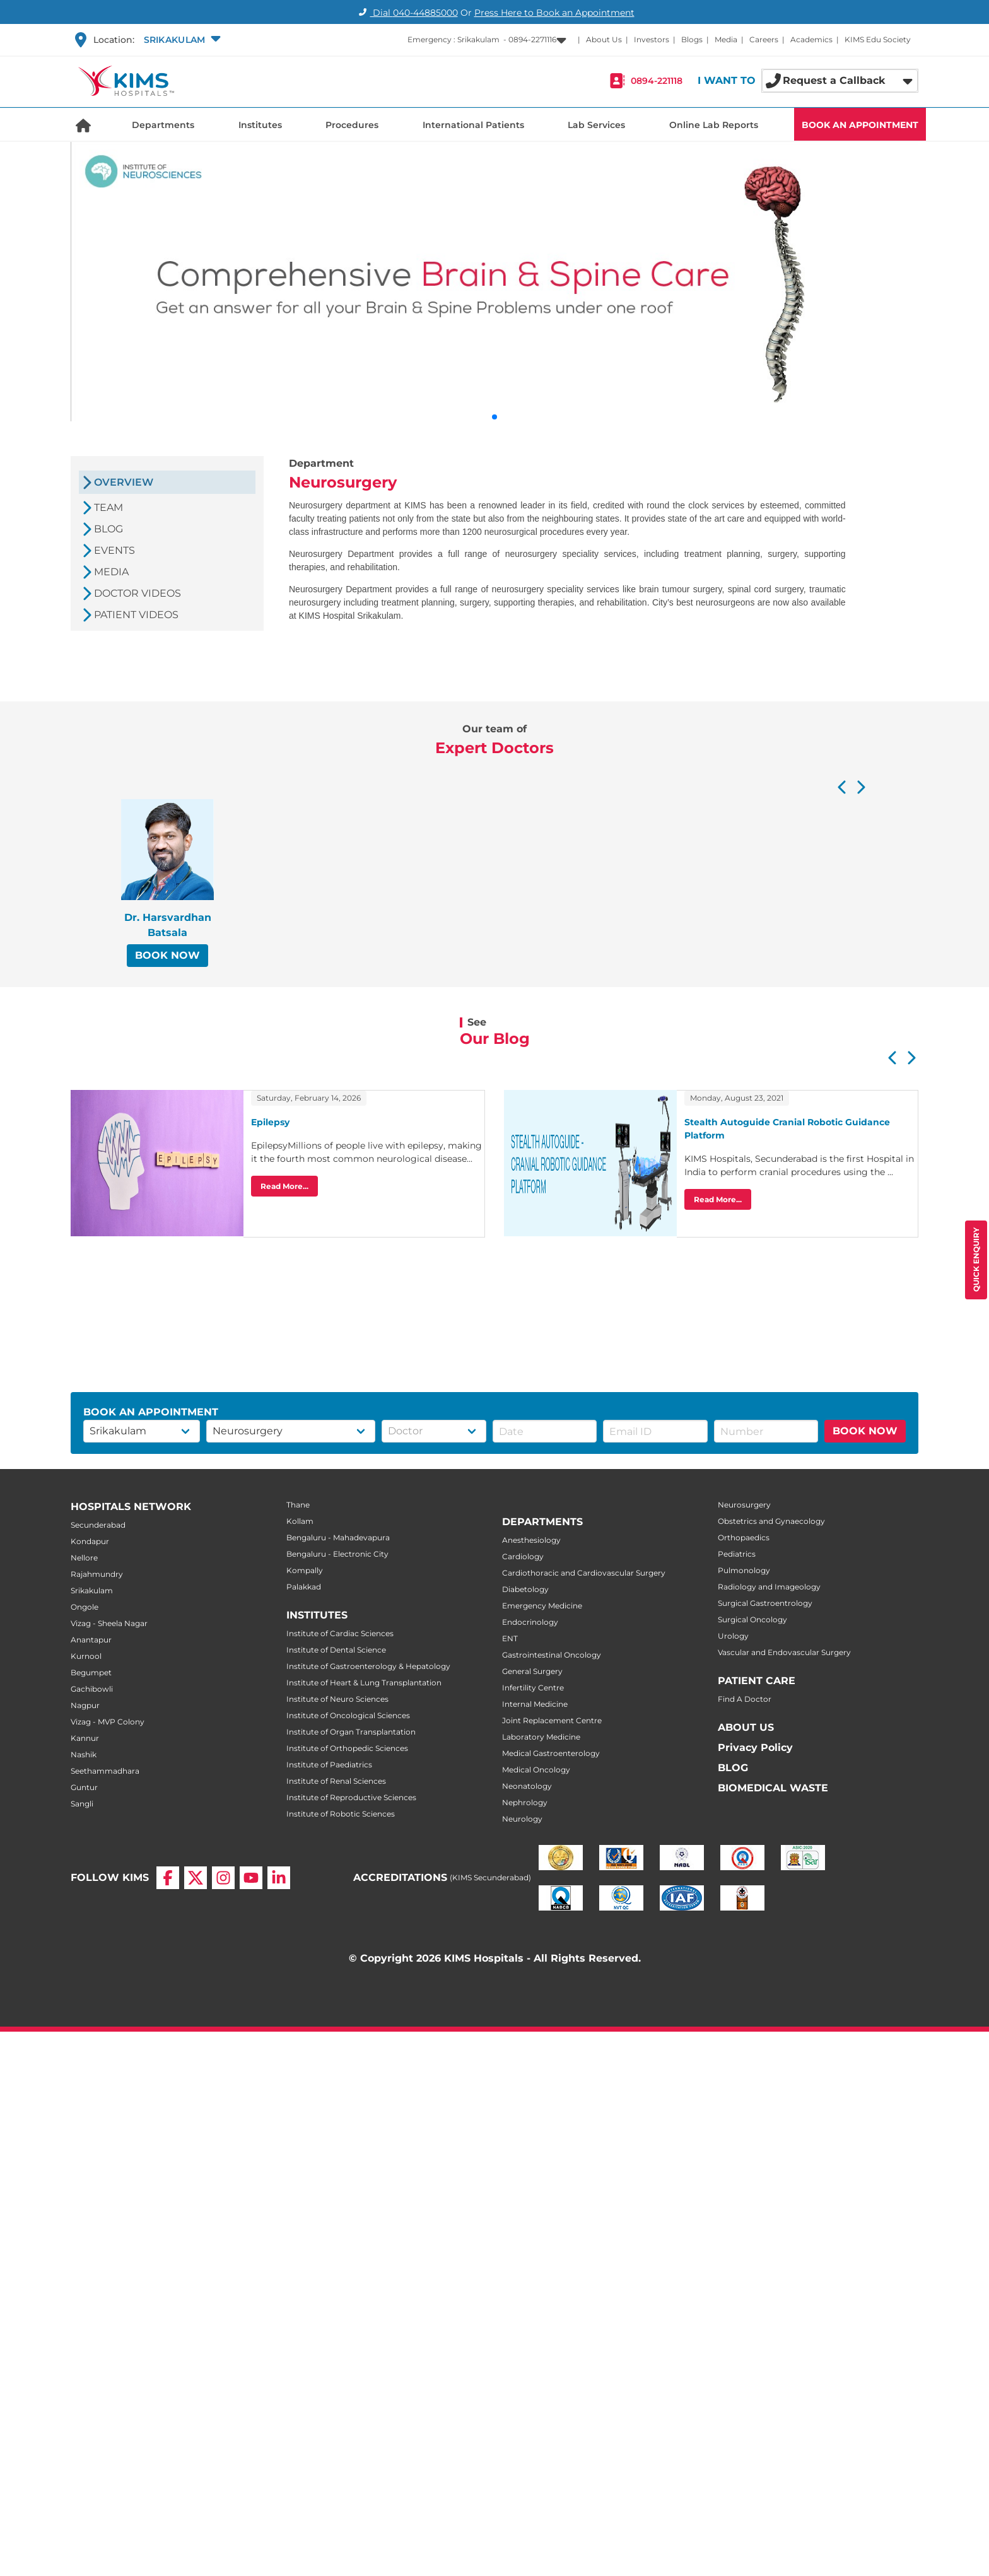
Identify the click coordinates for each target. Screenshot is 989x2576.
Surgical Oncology (752, 1619)
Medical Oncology (536, 1769)
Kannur (85, 1738)
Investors (651, 39)
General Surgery (532, 1671)
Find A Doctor (744, 1699)
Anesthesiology (531, 1540)
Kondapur (90, 1541)
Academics (811, 39)
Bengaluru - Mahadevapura (338, 1537)
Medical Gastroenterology (551, 1753)
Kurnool (86, 1656)
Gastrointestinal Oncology (551, 1655)
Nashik (84, 1754)
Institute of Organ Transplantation (351, 1731)
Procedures (351, 125)
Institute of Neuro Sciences (337, 1699)
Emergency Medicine (542, 1605)
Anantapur (91, 1639)
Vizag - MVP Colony (107, 1721)
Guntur (84, 1787)
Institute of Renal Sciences (336, 1781)
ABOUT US (746, 1727)
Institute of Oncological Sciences (348, 1715)
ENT (510, 1638)
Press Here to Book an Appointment (554, 12)
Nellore (84, 1557)
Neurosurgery (744, 1504)
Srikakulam (92, 1590)
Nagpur (85, 1705)
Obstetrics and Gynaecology (771, 1521)
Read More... (284, 1186)
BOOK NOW (167, 955)
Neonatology (527, 1786)
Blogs (692, 39)
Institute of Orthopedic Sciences (347, 1748)
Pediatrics (737, 1554)
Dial (406, 12)
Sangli (82, 1803)
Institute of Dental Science (336, 1649)
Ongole (84, 1607)
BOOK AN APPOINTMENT (860, 125)
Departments (163, 125)
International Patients (473, 125)
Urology (733, 1636)
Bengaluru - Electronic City (337, 1554)
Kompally (304, 1570)
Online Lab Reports (713, 125)
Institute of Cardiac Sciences (340, 1633)
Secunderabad (98, 1525)
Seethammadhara (105, 1771)
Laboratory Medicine (541, 1737)
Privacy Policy (755, 1747)
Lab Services (596, 125)
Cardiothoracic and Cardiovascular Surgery (583, 1573)
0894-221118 (656, 80)
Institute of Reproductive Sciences (351, 1797)
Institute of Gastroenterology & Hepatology (368, 1666)
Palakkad (303, 1586)
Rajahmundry (97, 1574)
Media (726, 39)
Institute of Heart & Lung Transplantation (364, 1682)
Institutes (260, 125)
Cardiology (523, 1556)
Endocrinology (530, 1622)
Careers (763, 39)
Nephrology (524, 1802)
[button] (181, 40)
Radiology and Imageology (769, 1586)
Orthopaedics (744, 1537)
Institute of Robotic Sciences (340, 1813)
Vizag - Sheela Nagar (109, 1623)
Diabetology (525, 1589)
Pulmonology (744, 1570)
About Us (604, 39)
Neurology (522, 1819)
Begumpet (91, 1672)
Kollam (299, 1521)
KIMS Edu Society (878, 39)
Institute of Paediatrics (329, 1764)
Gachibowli (92, 1689)
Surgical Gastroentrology (765, 1603)
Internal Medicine (535, 1704)
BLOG (733, 1768)
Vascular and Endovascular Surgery (784, 1652)
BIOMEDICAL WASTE (773, 1788)
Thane (298, 1504)
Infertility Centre (533, 1687)
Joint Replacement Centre (552, 1720)
